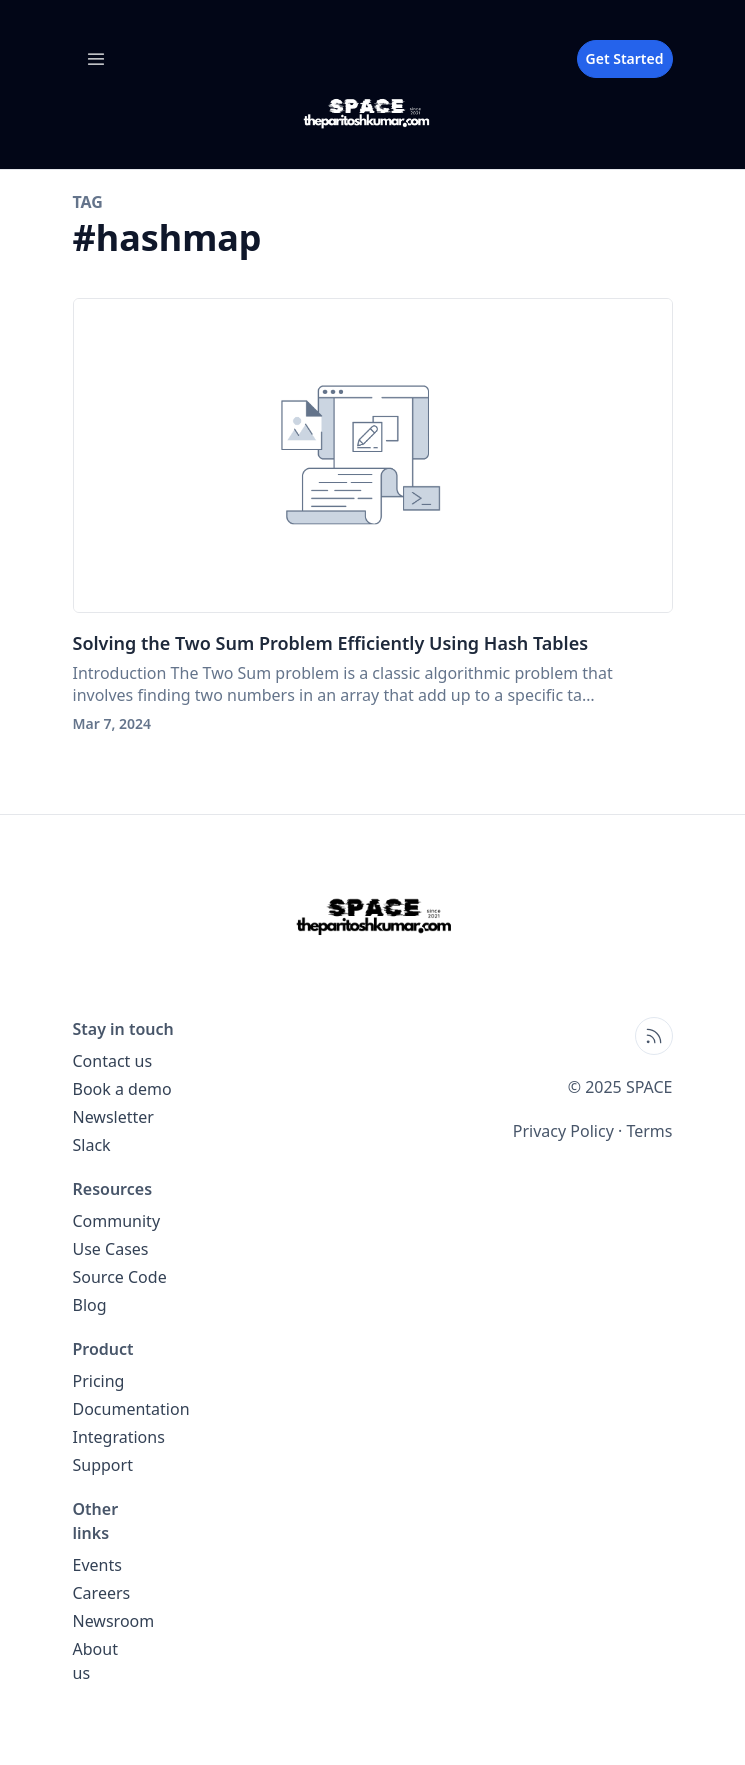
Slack (92, 1145)
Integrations (119, 1437)
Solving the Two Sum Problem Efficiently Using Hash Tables (331, 643)
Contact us (113, 1061)
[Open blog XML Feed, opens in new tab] (654, 1036)
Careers (102, 1593)
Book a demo (122, 1089)
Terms (649, 1131)
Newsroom (114, 1621)
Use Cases (111, 1249)
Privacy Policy (563, 1131)
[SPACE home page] (373, 916)
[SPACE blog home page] (372, 113)
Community (117, 1221)
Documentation (131, 1409)
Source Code (120, 1277)
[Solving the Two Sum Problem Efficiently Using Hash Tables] (373, 455)
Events (97, 1565)
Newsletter (113, 1117)
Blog (90, 1305)
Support (103, 1465)
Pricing (99, 1381)
